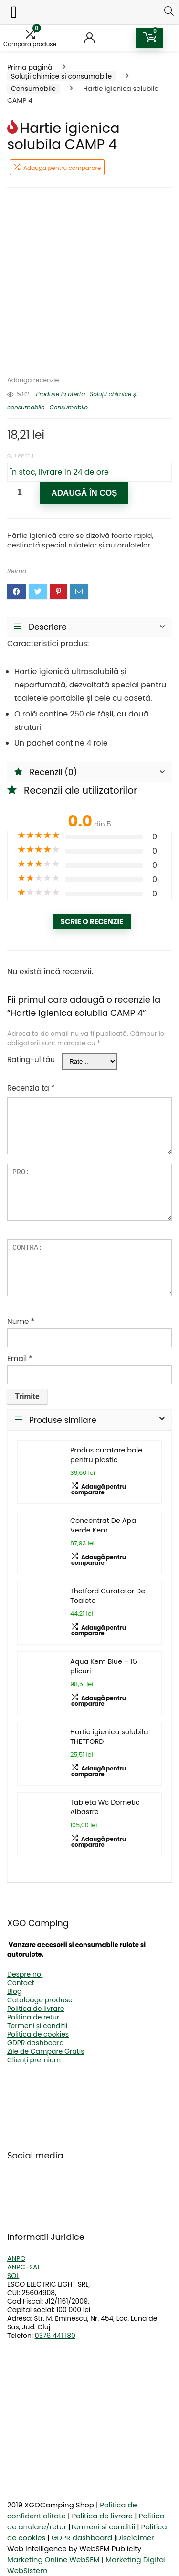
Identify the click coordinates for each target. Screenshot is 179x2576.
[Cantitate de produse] (20, 492)
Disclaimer (135, 2538)
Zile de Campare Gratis (45, 2051)
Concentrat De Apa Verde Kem (103, 1525)
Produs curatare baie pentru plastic (106, 1454)
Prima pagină (30, 67)
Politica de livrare (35, 2008)
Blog (14, 1991)
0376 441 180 (55, 2335)
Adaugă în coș (84, 492)
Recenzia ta (30, 1088)
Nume (20, 1321)
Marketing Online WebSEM (53, 2560)
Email (19, 1358)
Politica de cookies (38, 2034)
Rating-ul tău (31, 1059)
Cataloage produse (40, 2000)
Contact (20, 1983)
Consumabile (33, 88)
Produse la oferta (60, 394)
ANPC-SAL (24, 2267)
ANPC (16, 2258)
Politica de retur (33, 2017)
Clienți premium (34, 2060)
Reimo (16, 571)
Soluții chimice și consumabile (61, 76)
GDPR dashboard (35, 2043)
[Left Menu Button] (14, 11)
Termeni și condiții (37, 2025)
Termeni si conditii (103, 2527)
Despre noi (24, 1974)
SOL (13, 2275)
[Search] (169, 11)
